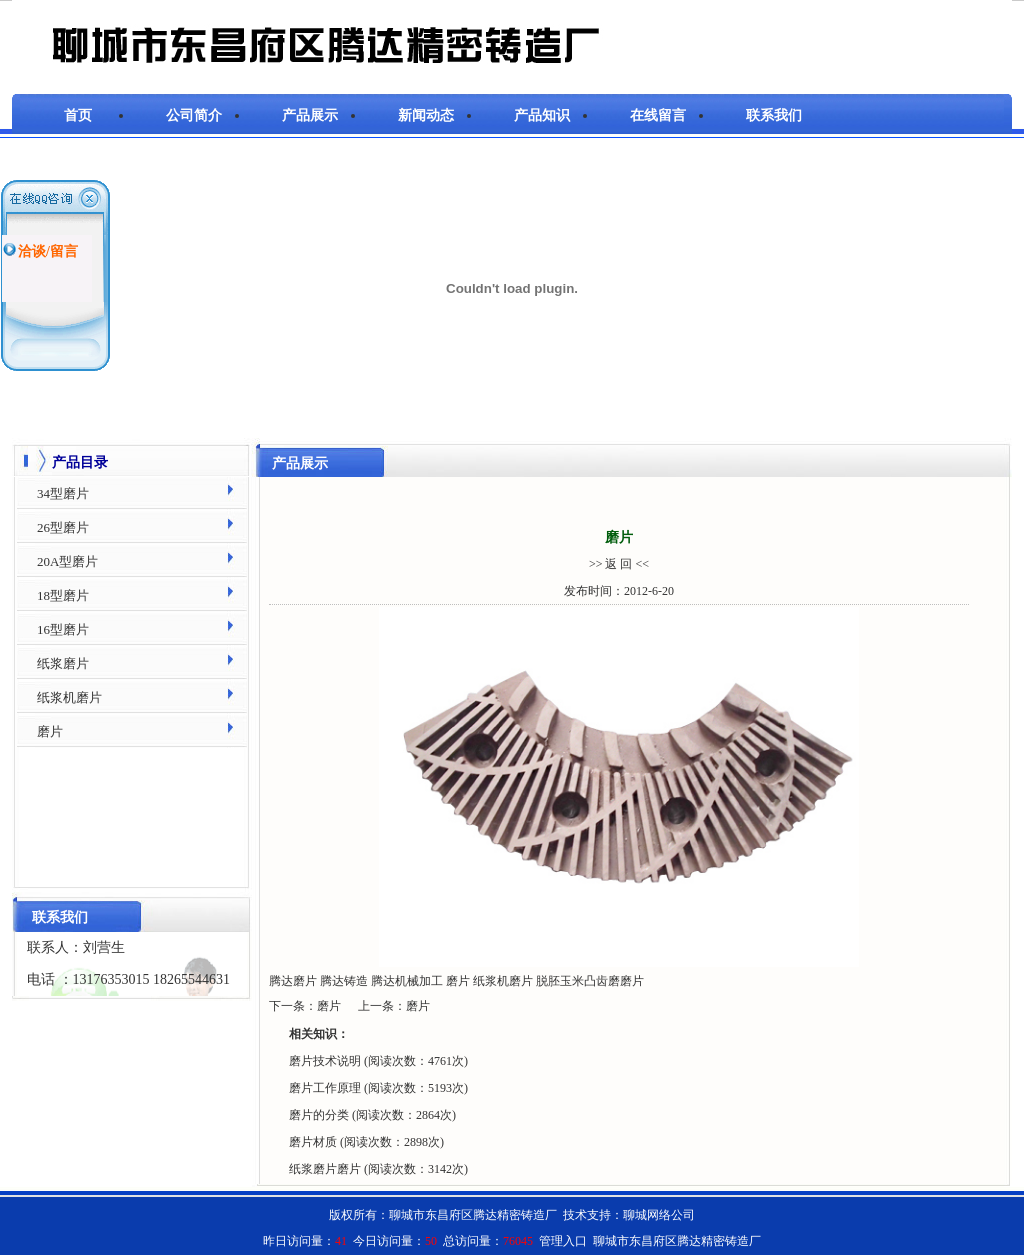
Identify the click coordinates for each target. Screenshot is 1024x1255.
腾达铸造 (344, 981)
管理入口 (563, 1241)
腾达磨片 (293, 981)
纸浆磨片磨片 (326, 1169)
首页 (78, 115)
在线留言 (658, 115)
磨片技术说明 (326, 1061)
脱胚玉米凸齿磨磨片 (590, 981)
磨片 (458, 981)
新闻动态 (426, 115)
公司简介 (194, 115)
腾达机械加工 (407, 981)
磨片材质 (314, 1142)
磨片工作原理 (326, 1088)
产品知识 (542, 115)
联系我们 (774, 115)
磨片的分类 (320, 1115)
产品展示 (310, 115)
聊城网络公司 (659, 1215)
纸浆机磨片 (503, 981)
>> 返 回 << (619, 564)
